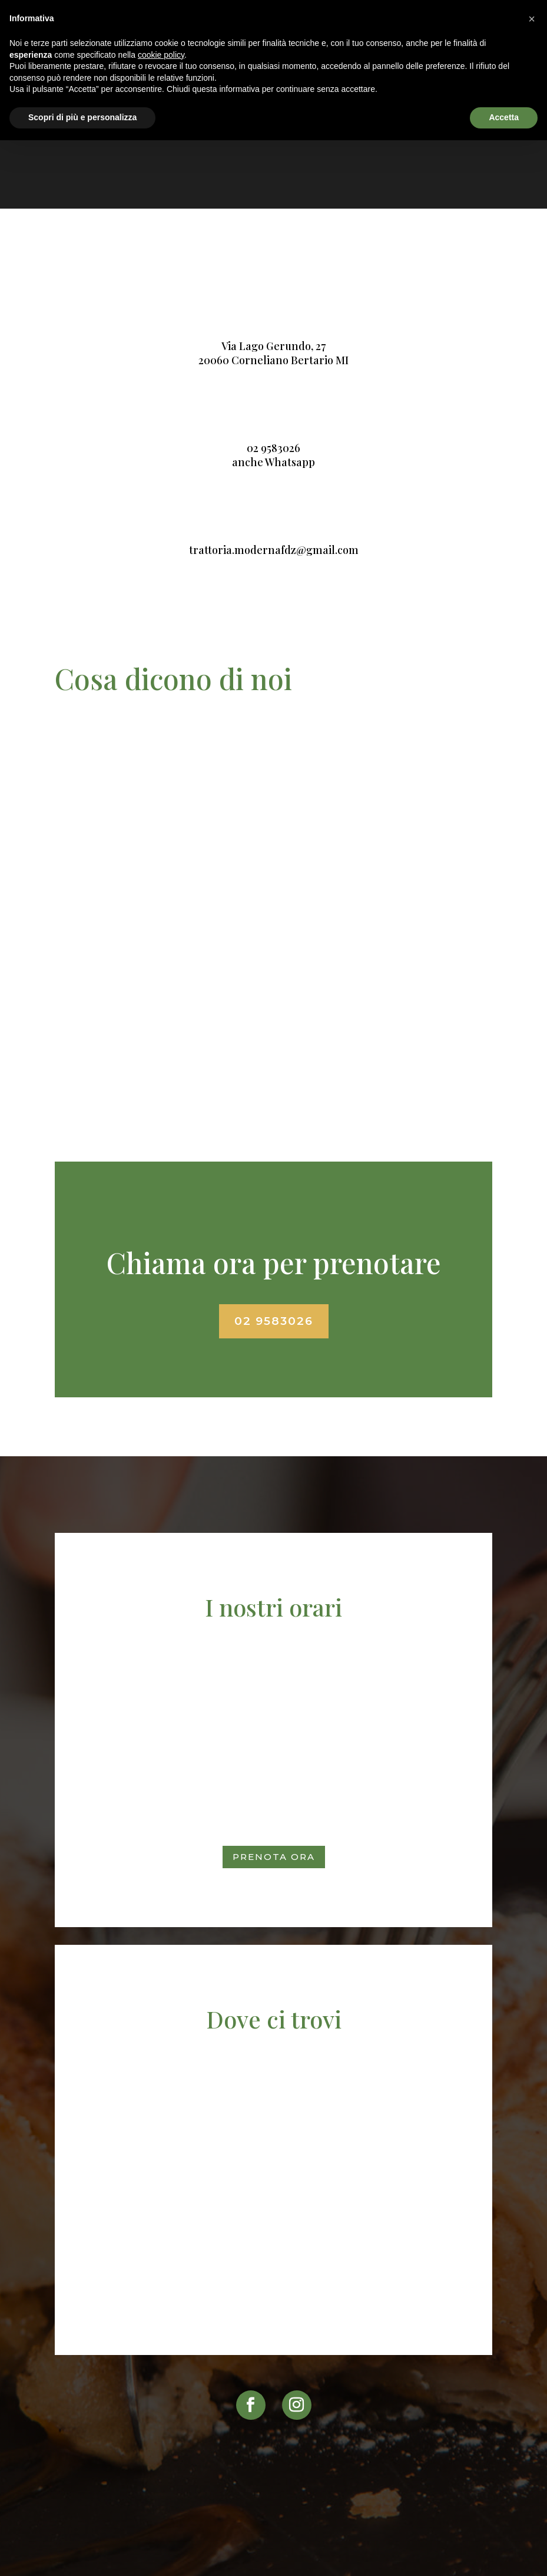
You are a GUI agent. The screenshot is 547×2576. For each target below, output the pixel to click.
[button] (531, 18)
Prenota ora (274, 1856)
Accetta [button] (504, 117)
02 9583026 (273, 448)
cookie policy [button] (161, 55)
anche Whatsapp (273, 462)
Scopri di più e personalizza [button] (82, 117)
